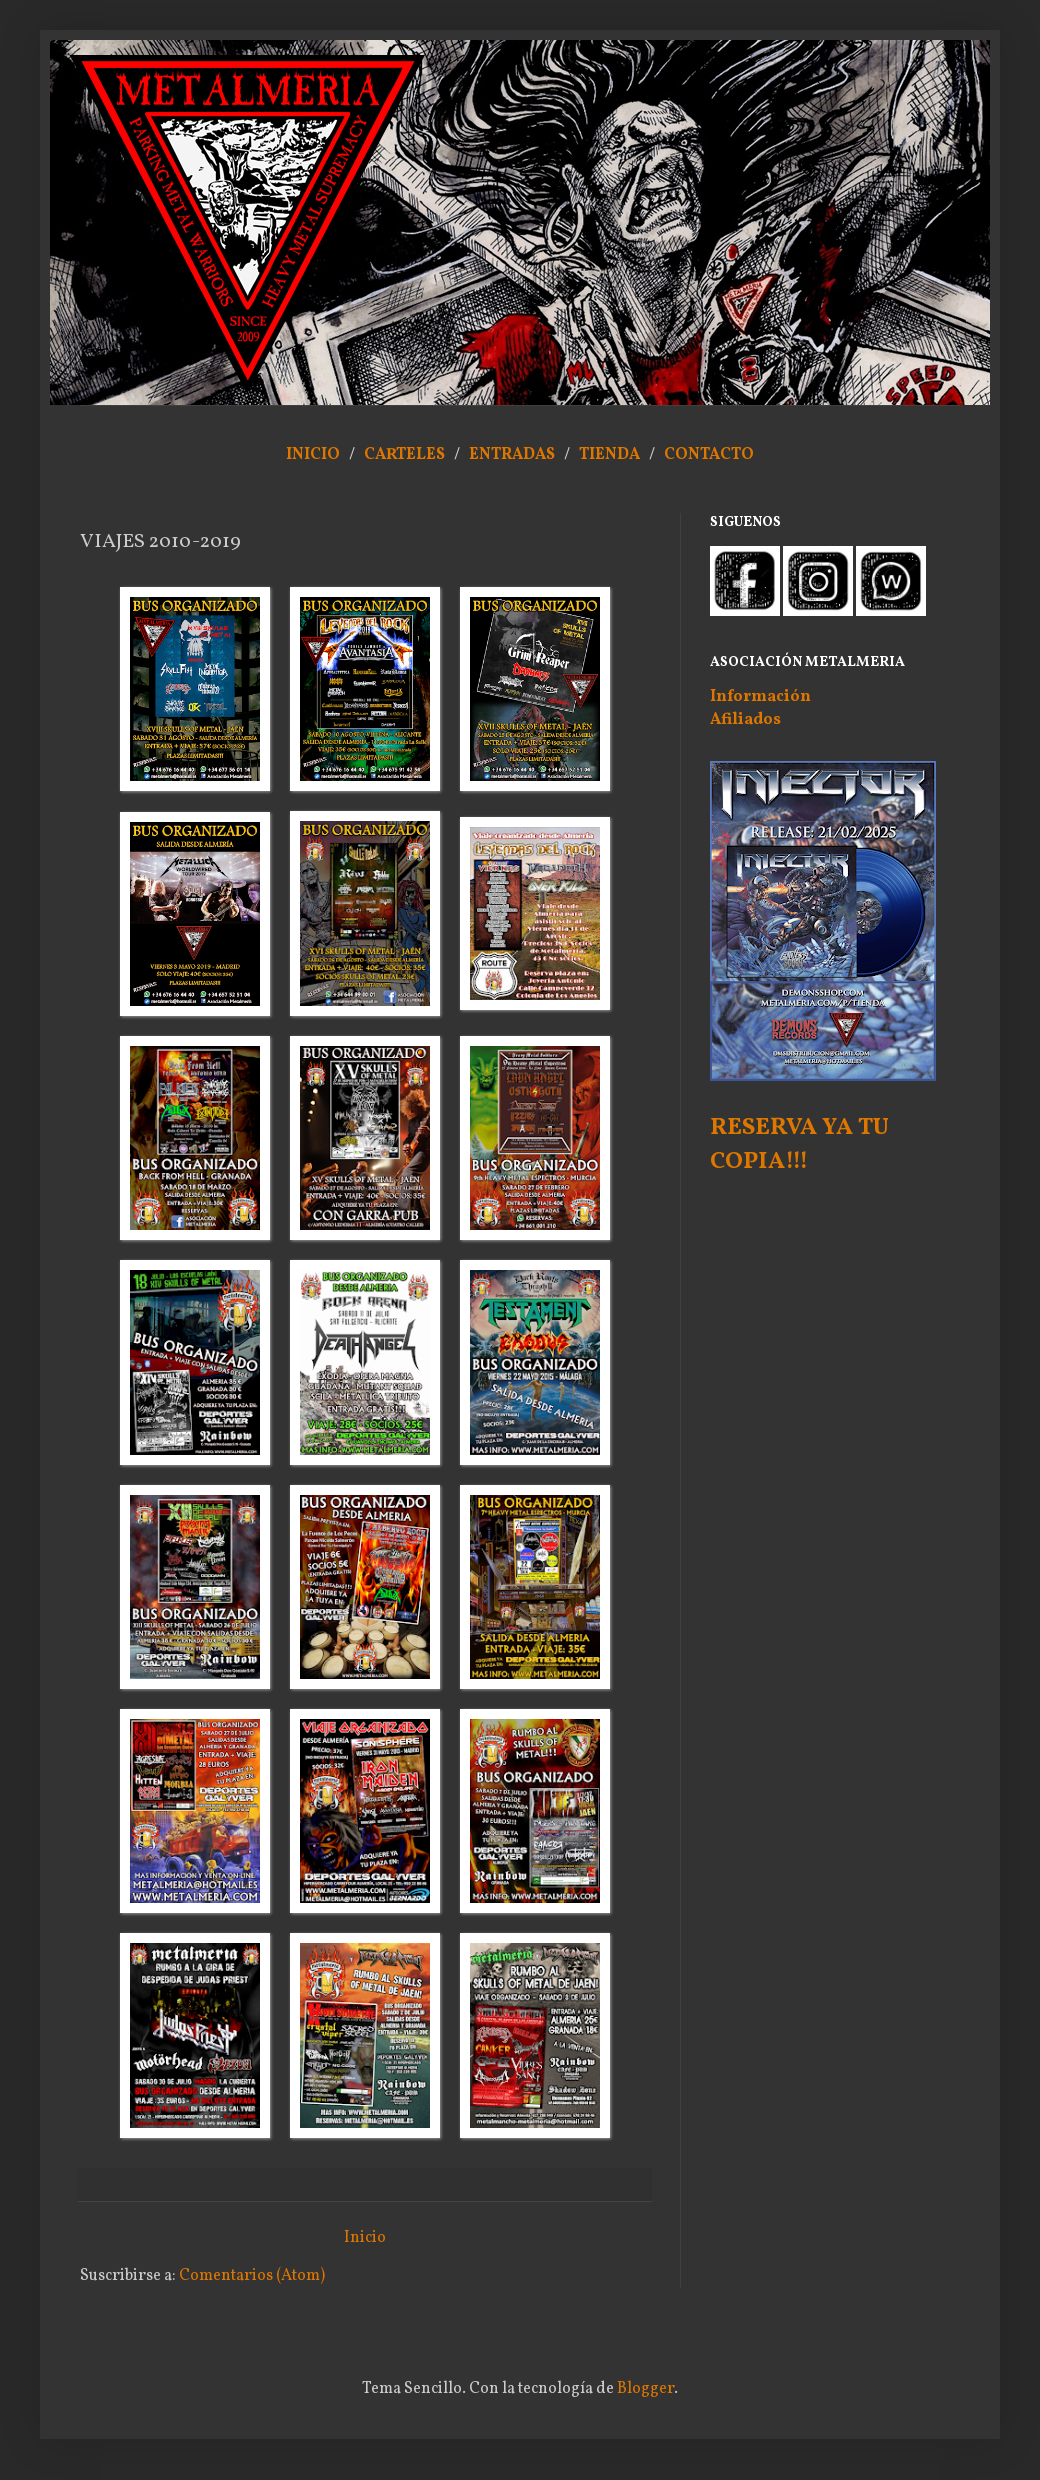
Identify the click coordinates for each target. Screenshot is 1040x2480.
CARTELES (404, 455)
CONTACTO (709, 455)
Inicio (365, 2238)
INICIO (313, 455)
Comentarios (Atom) (252, 2276)
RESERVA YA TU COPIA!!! (799, 1145)
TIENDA (611, 455)
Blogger (645, 2389)
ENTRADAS (512, 455)
